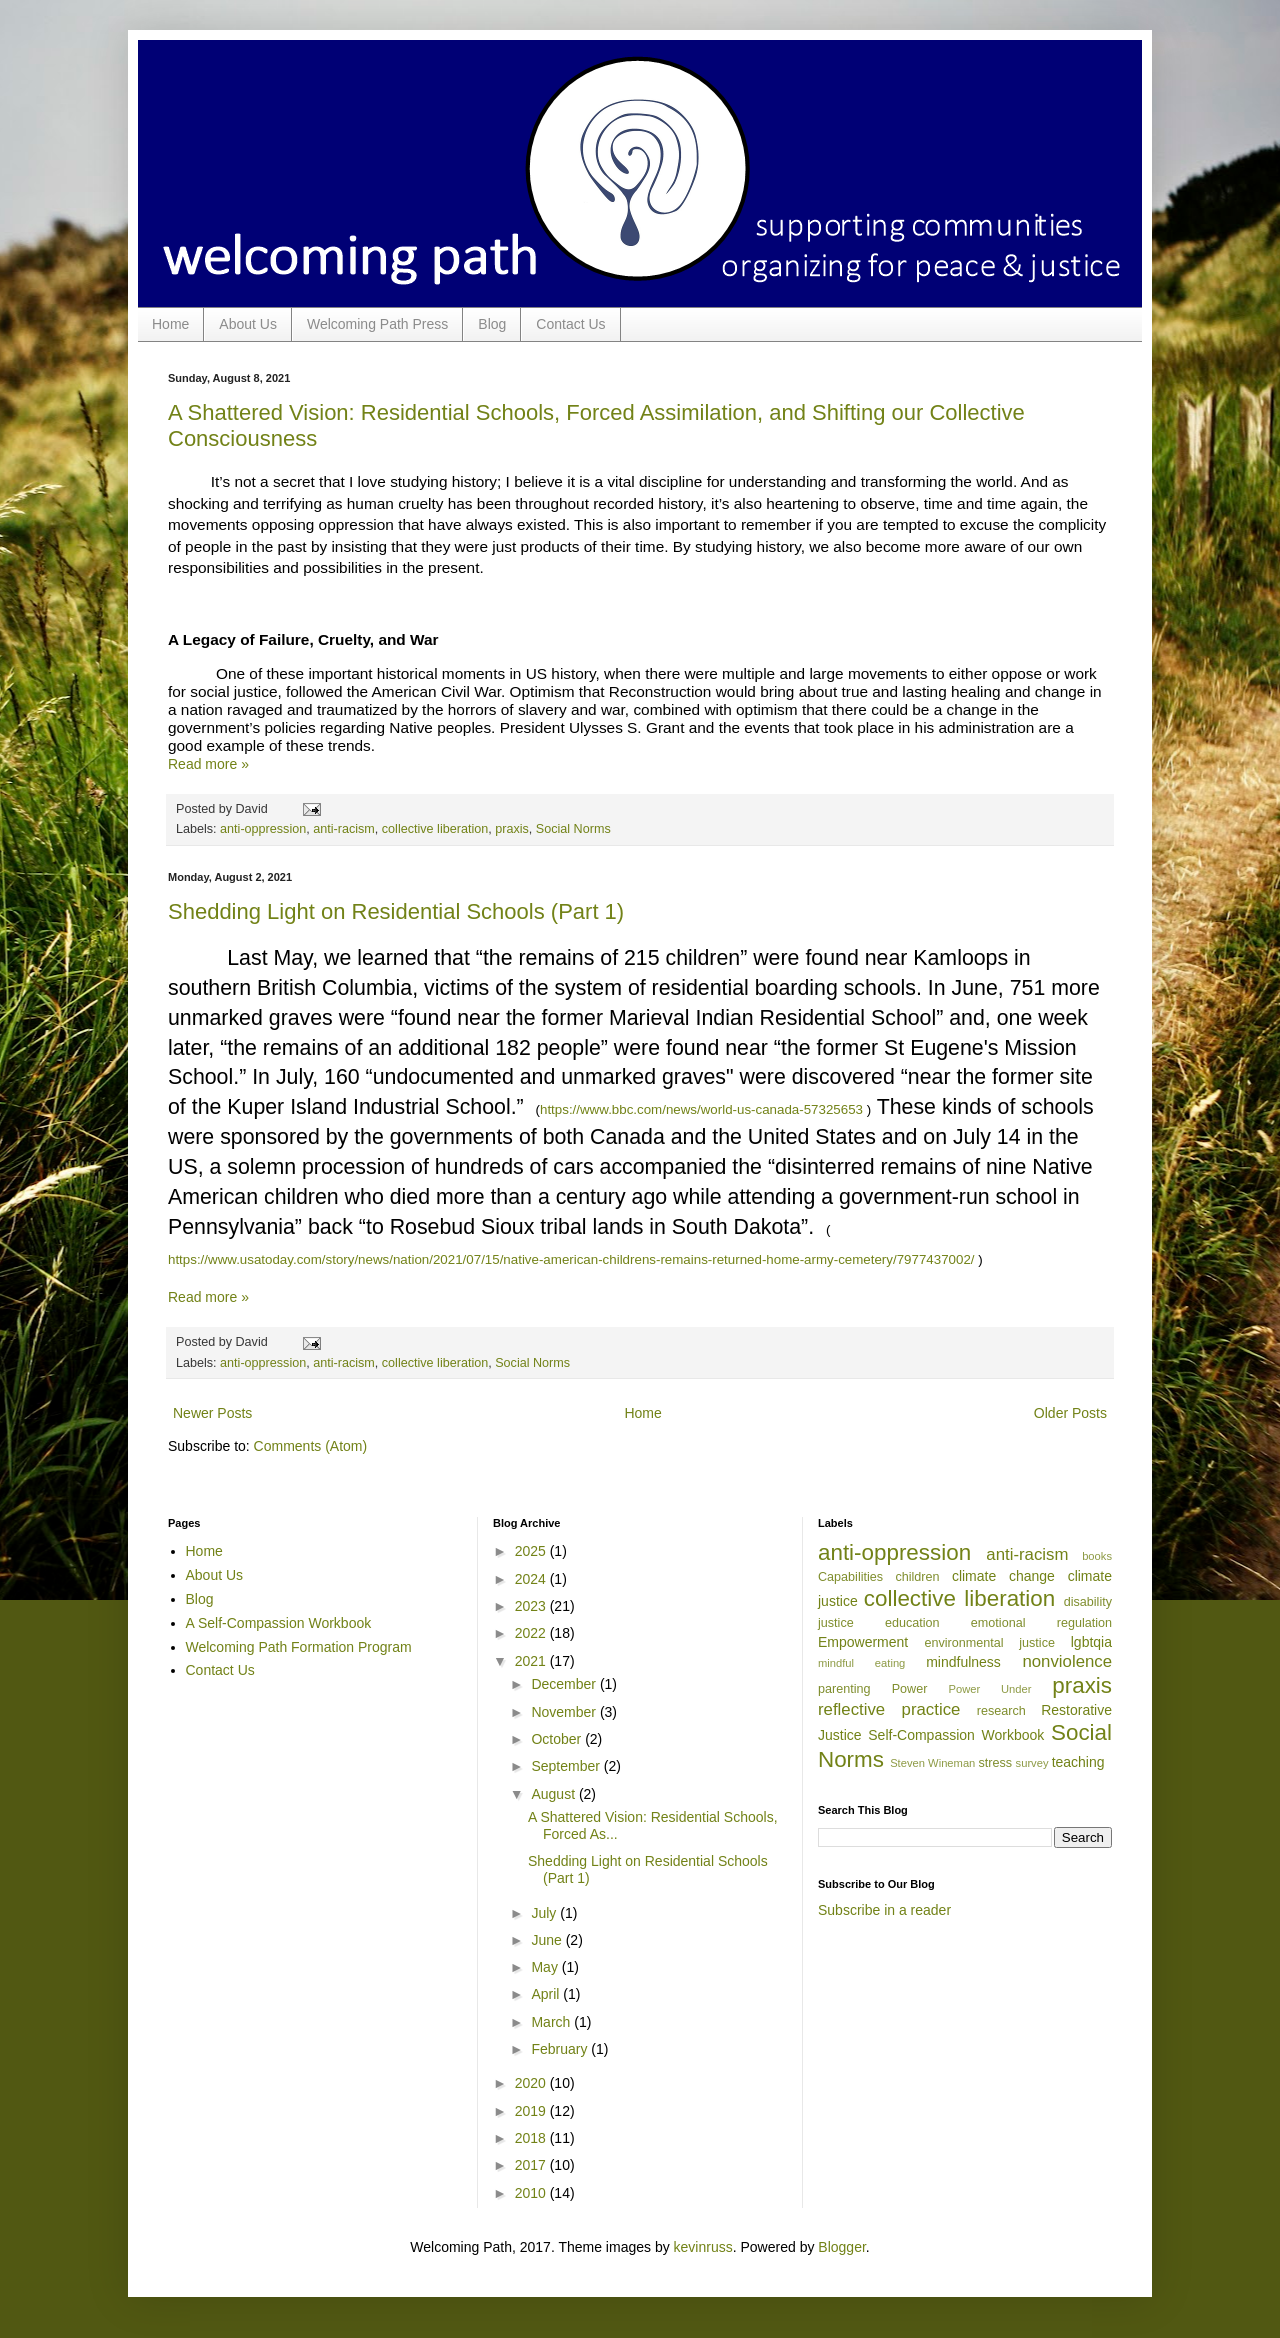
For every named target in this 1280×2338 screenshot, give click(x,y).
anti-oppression (263, 829)
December (565, 1684)
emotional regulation (1041, 1623)
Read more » (208, 764)
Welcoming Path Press (377, 324)
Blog (492, 324)
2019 (532, 2111)
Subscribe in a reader (884, 1910)
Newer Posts (212, 1413)
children (917, 1577)
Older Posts (1070, 1413)
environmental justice (989, 1643)
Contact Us (570, 324)
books (1097, 1556)
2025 (532, 1551)
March (552, 2022)
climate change (1003, 1576)
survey (1032, 1763)
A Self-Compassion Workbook (279, 1623)
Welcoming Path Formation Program (299, 1647)
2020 (532, 2083)
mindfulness (963, 1662)
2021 (532, 1661)
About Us (248, 324)
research (1001, 1711)
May (546, 1967)
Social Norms (573, 829)
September (567, 1766)
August (554, 1794)
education (912, 1623)
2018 (532, 2138)
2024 (532, 1579)
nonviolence (1067, 1661)
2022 (532, 1633)
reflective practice (889, 1709)
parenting (844, 1689)
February (561, 2049)
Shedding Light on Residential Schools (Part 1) (396, 911)
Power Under (990, 1689)
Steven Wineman (932, 1763)
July (545, 1913)
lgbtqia (1091, 1642)
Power (910, 1689)
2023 (532, 1606)
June (548, 1940)
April (547, 1994)
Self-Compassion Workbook (956, 1735)
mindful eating (861, 1663)
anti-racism (344, 829)
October (558, 1739)
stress (995, 1763)
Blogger (841, 2247)
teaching (1078, 1762)
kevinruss (703, 2247)
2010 (532, 2193)
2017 (532, 2165)
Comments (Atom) (311, 1446)
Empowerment (863, 1642)
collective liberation (435, 829)
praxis (512, 829)
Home (170, 324)
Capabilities (850, 1577)
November (565, 1712)
